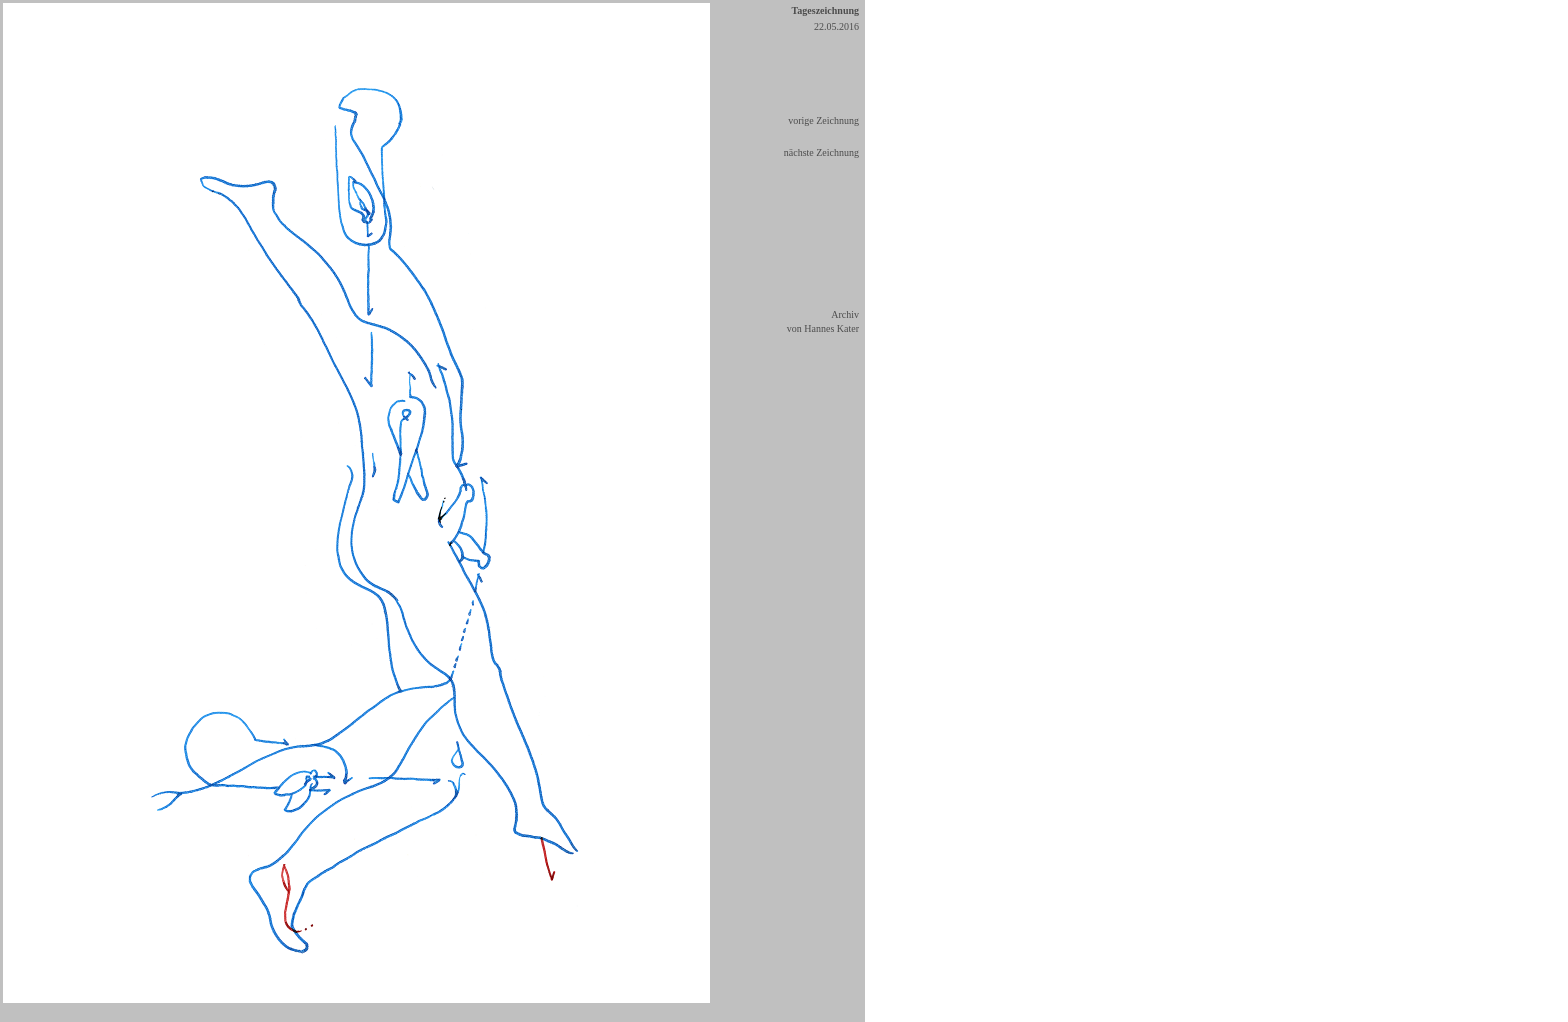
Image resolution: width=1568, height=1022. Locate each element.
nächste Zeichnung (821, 152)
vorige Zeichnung (823, 120)
